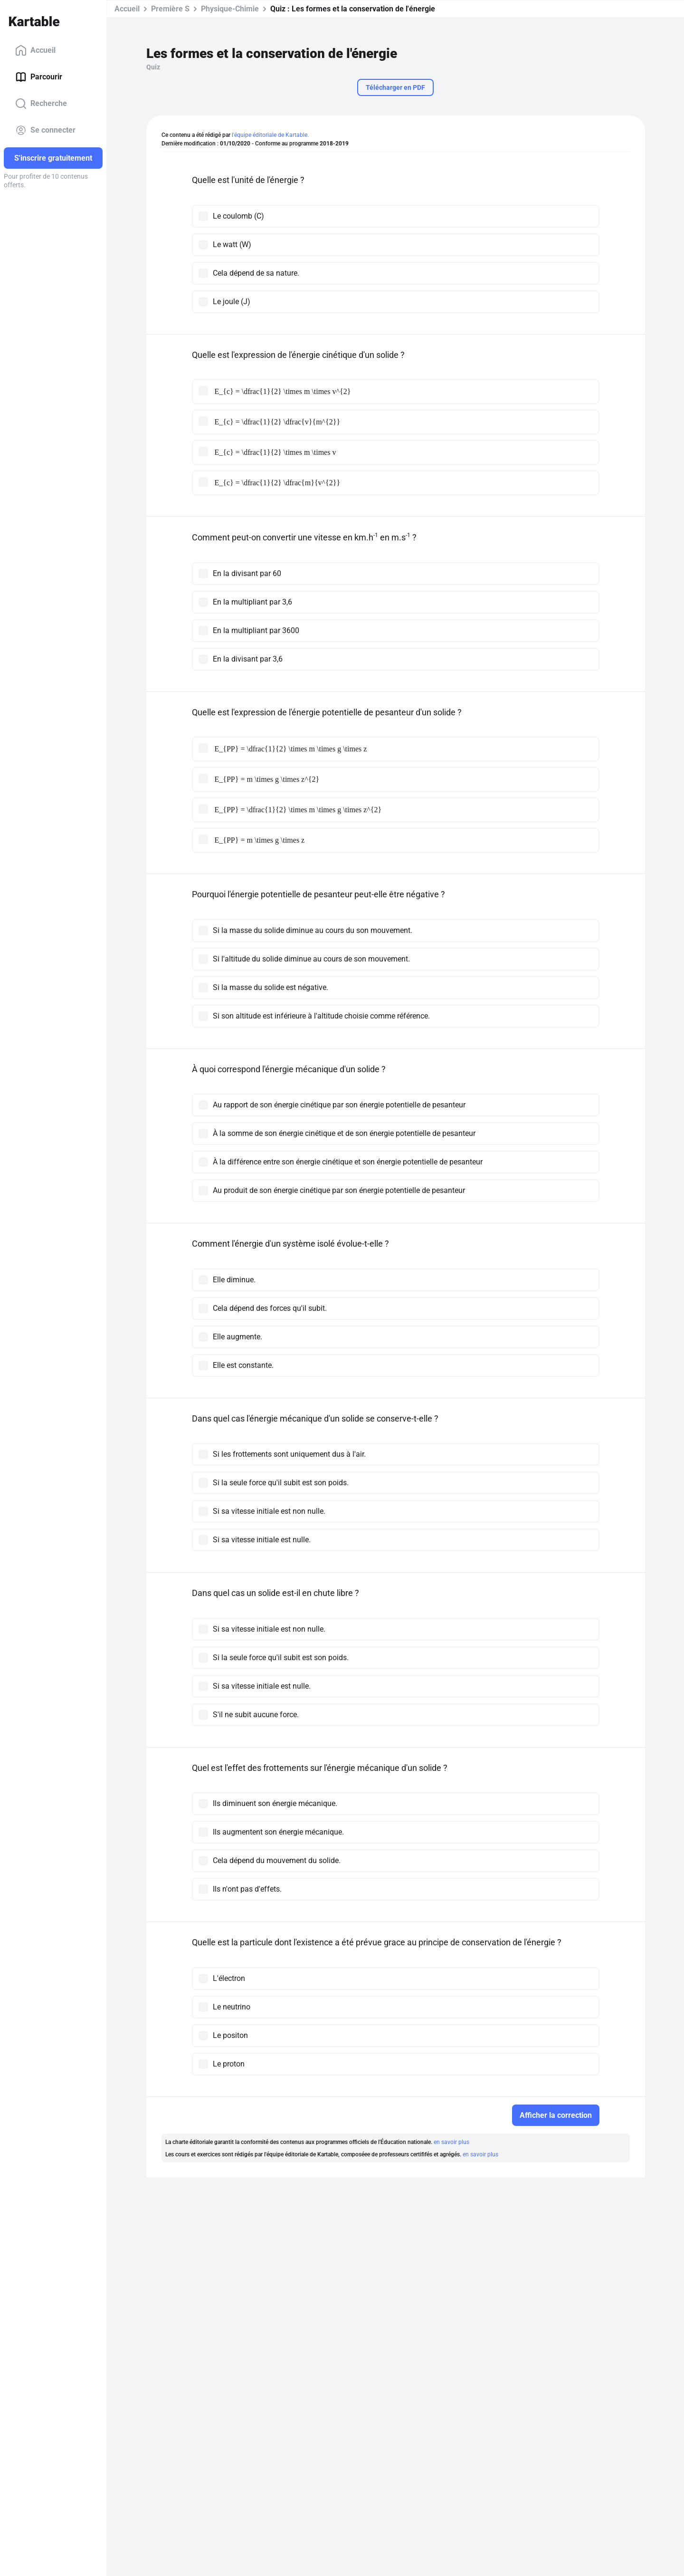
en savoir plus (451, 2142)
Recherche (41, 103)
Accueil (35, 50)
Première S (170, 8)
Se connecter (45, 130)
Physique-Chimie (230, 8)
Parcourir (38, 77)
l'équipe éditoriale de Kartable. (270, 135)
